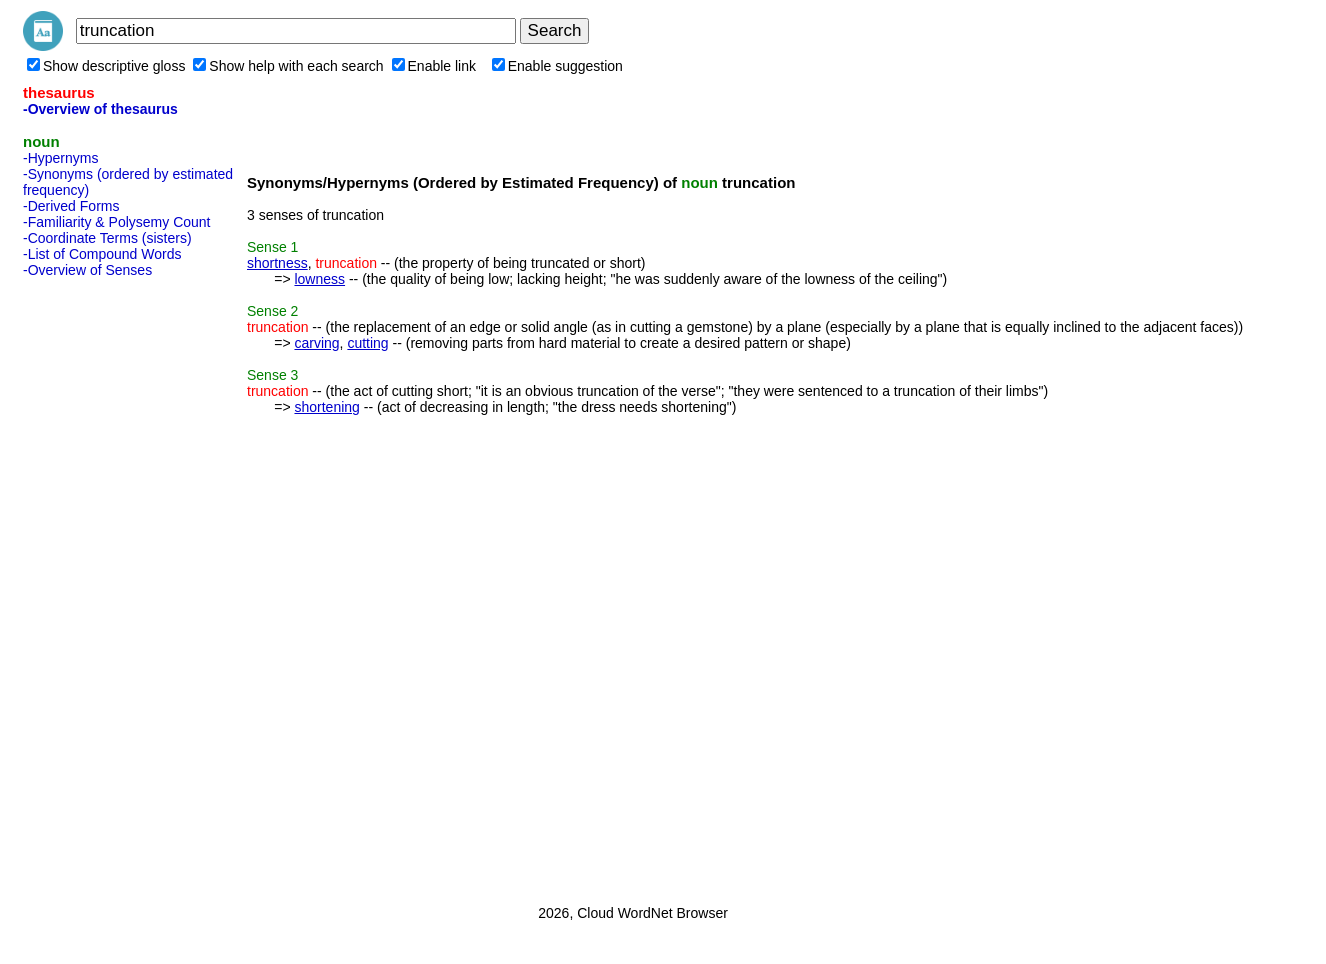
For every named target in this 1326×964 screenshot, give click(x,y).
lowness (319, 279)
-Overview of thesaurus (100, 109)
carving (316, 343)
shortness (277, 263)
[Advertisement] (103, 585)
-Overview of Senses (87, 270)
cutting (367, 343)
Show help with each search (288, 66)
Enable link (434, 66)
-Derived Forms (71, 206)
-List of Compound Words (102, 254)
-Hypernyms (60, 158)
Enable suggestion (557, 66)
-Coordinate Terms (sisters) (107, 238)
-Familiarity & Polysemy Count (117, 222)
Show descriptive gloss (106, 66)
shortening (326, 407)
